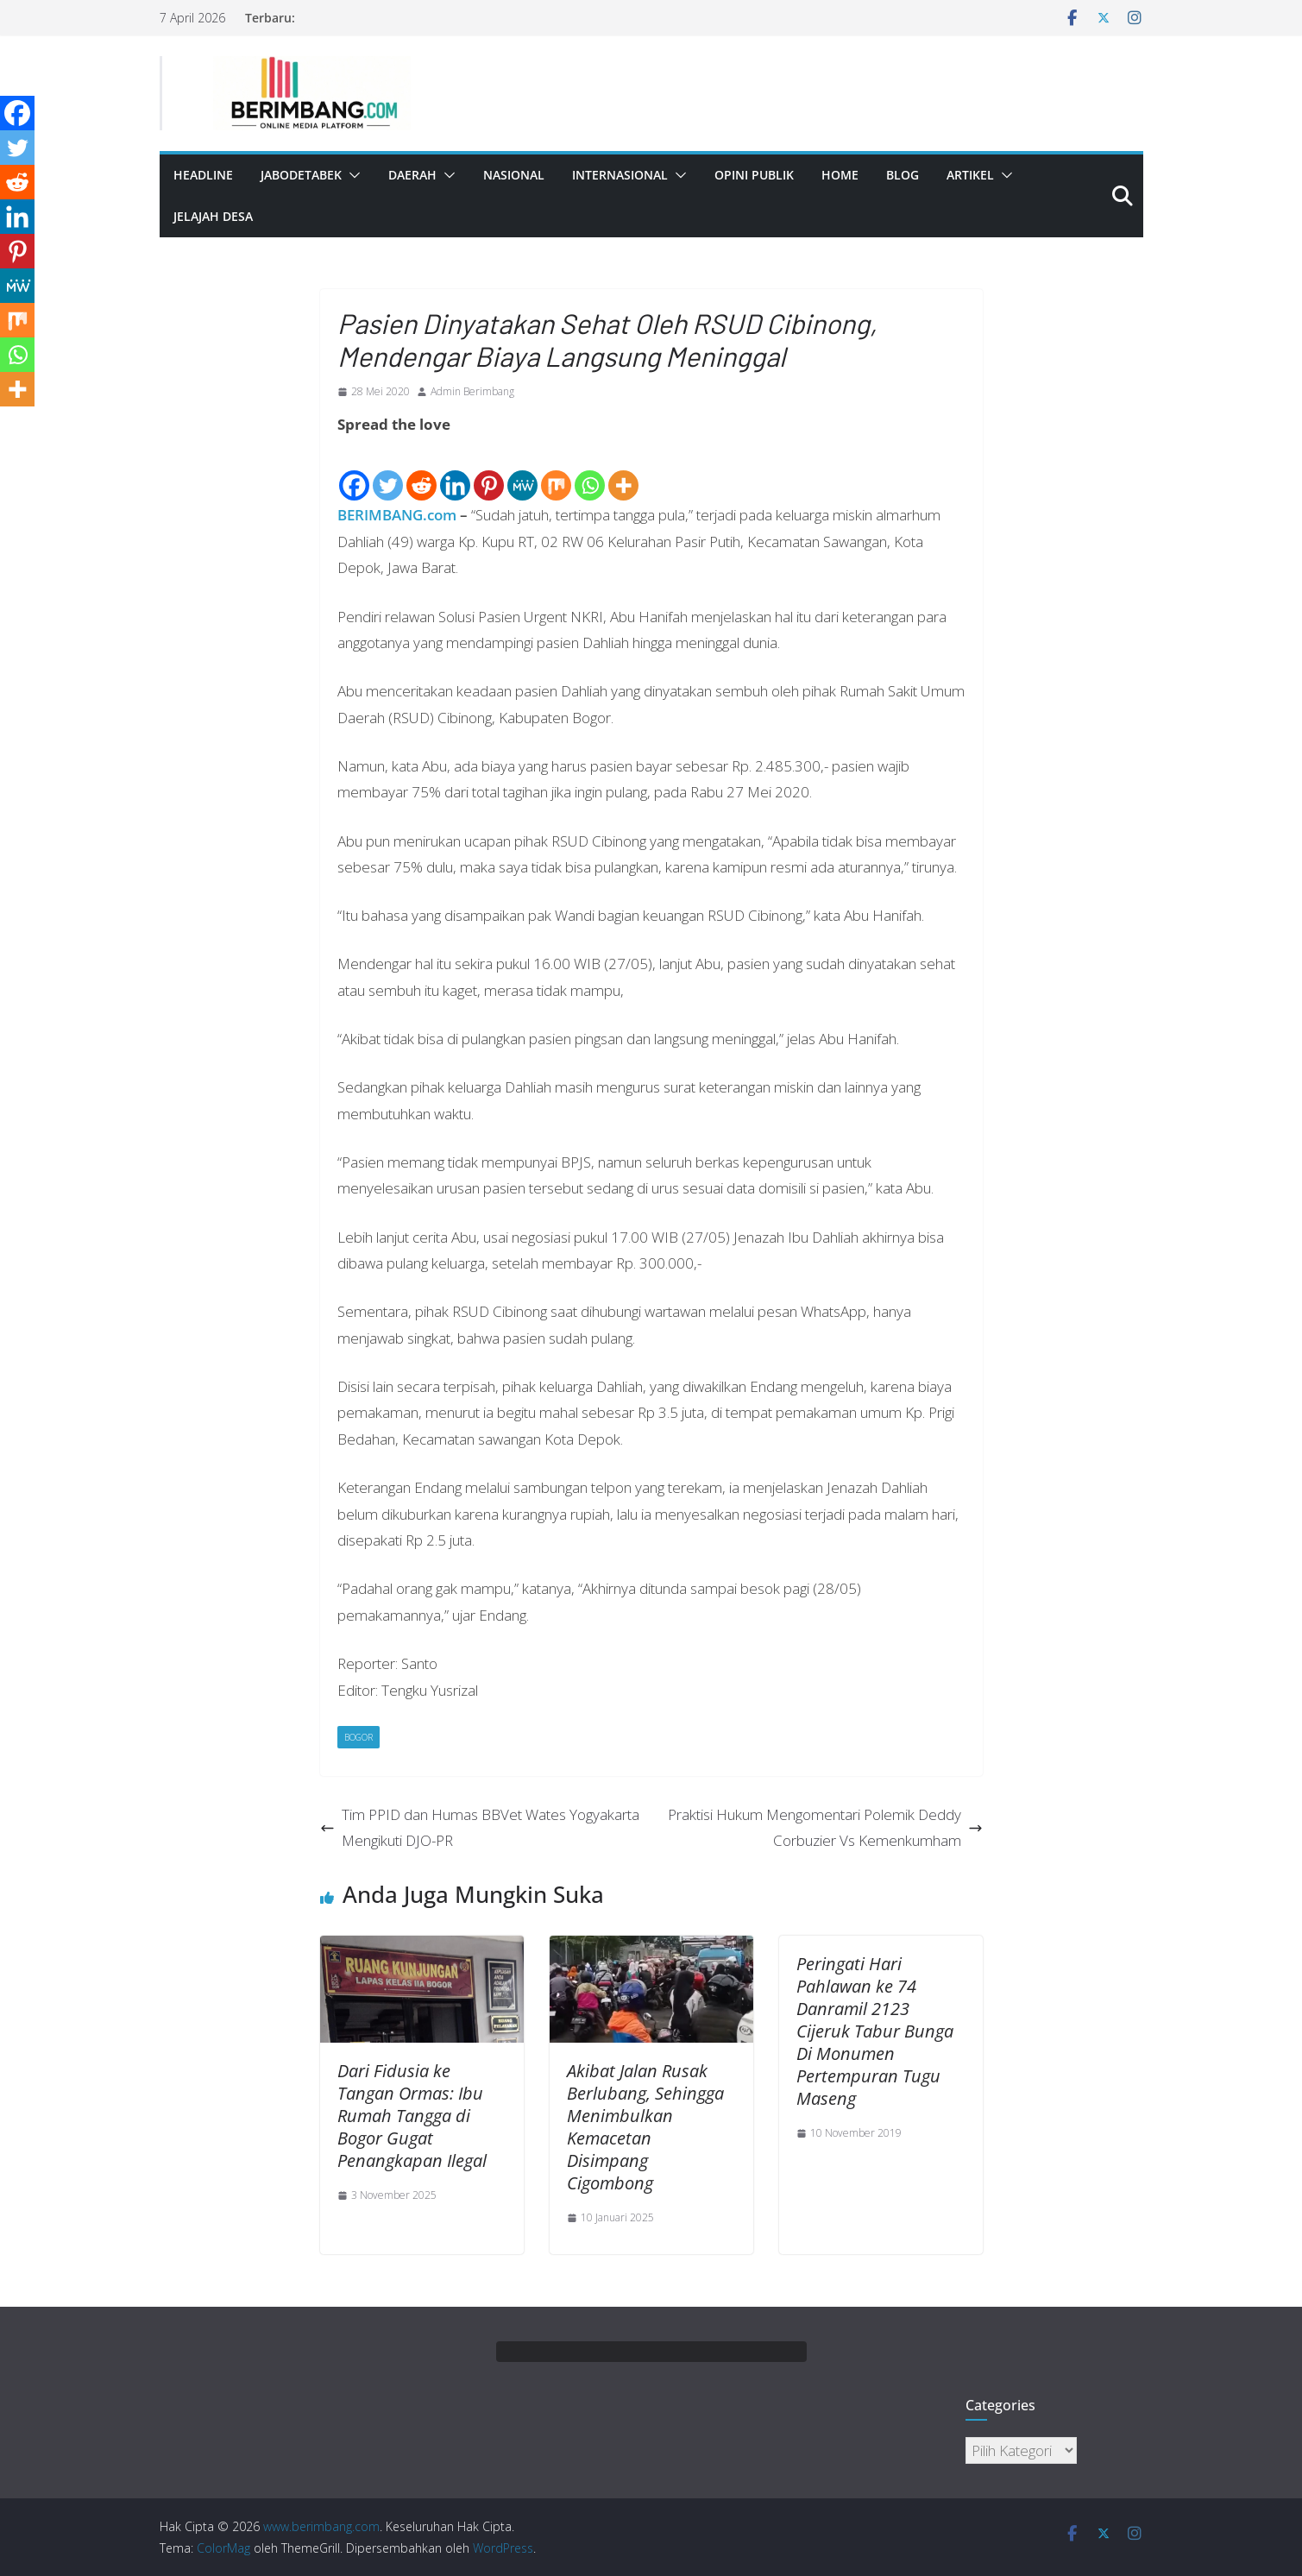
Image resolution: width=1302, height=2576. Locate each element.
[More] (623, 471)
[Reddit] (421, 471)
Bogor (358, 1737)
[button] (351, 175)
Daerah (412, 175)
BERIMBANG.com (396, 515)
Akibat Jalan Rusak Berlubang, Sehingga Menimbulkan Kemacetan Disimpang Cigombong (645, 2127)
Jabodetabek (301, 175)
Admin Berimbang (472, 391)
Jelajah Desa (213, 216)
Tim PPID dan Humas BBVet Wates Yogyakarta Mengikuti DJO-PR (479, 1827)
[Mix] (556, 471)
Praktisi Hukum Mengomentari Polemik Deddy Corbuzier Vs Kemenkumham (825, 1827)
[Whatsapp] (590, 471)
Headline (203, 175)
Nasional (513, 175)
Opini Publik (754, 175)
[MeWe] (522, 471)
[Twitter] (388, 471)
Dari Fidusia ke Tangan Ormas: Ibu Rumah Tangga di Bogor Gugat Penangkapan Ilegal (412, 2115)
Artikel (970, 175)
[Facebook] (354, 471)
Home (840, 175)
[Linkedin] (455, 471)
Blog (902, 175)
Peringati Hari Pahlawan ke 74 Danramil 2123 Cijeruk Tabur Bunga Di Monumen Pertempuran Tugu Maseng (874, 2031)
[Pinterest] (489, 471)
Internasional (620, 175)
